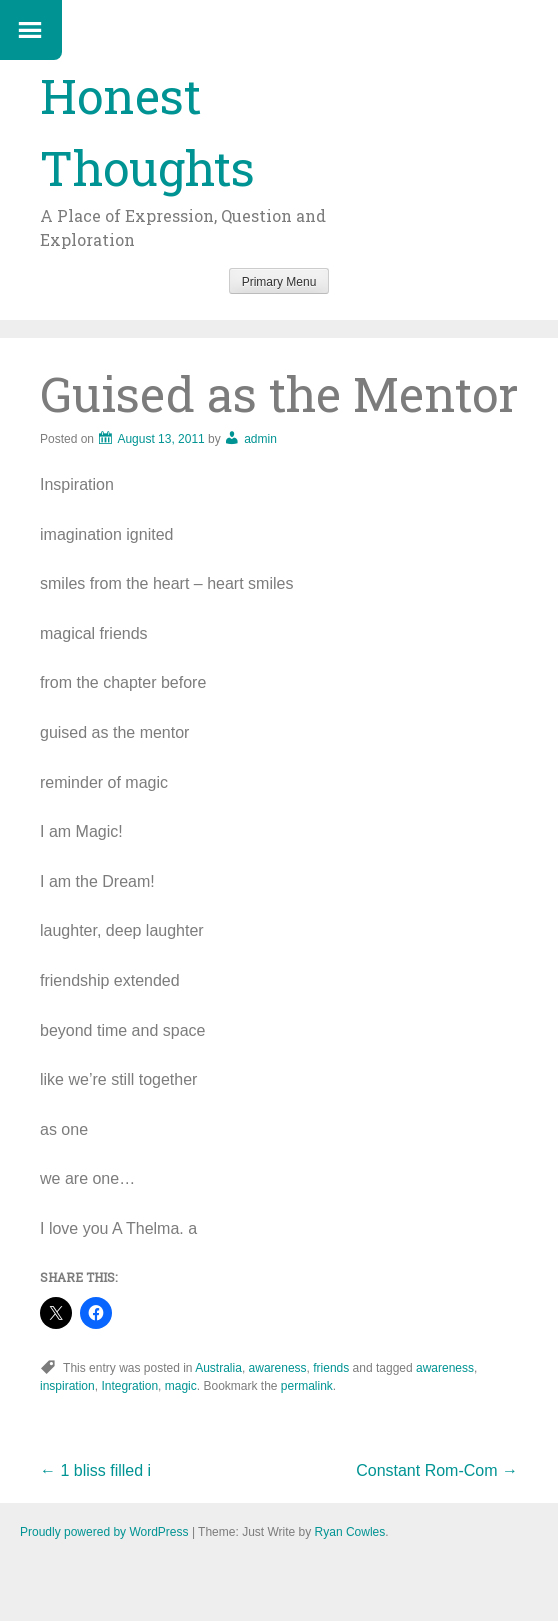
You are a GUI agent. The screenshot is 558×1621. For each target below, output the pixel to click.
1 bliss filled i (95, 1470)
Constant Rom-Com (437, 1470)
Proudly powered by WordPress (104, 1532)
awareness (278, 1368)
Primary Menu (279, 282)
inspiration (67, 1386)
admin (260, 439)
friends (331, 1368)
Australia (218, 1368)
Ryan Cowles (350, 1532)
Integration (129, 1386)
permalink (307, 1386)
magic (181, 1386)
